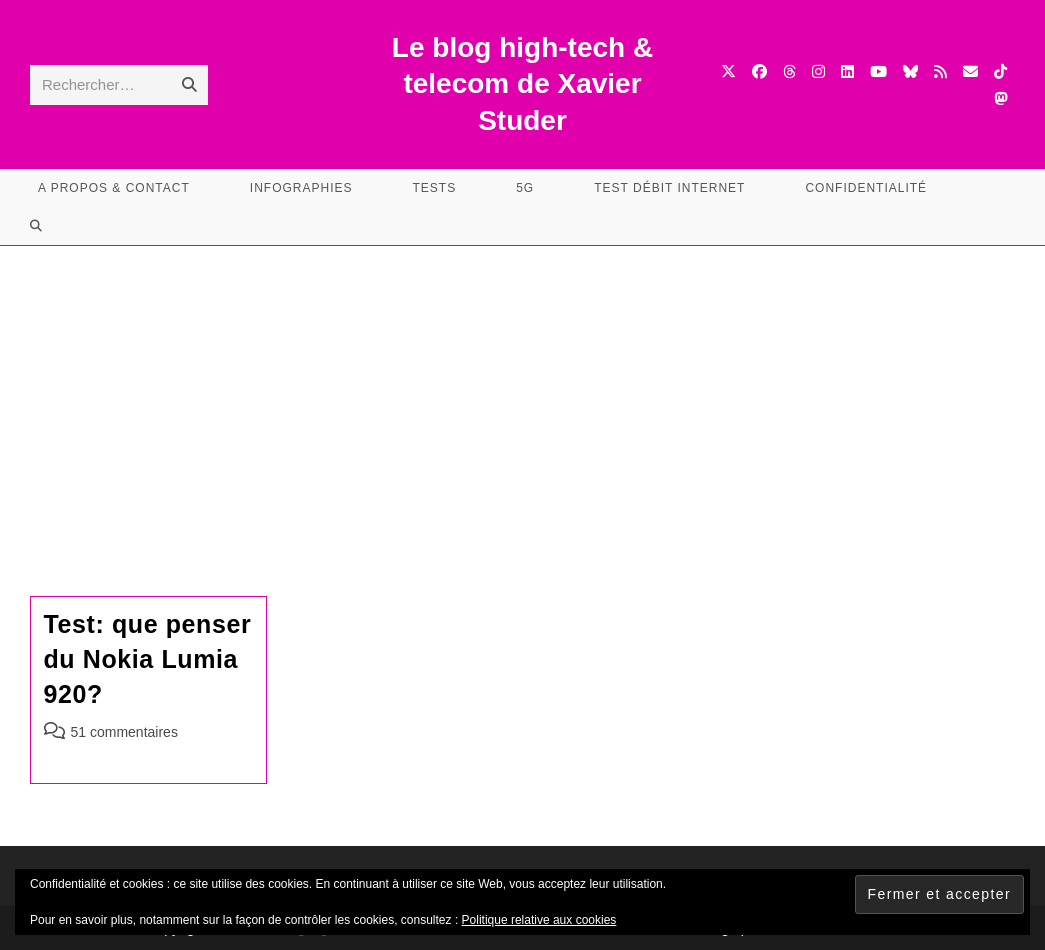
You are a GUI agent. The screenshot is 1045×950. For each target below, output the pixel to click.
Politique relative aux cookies (539, 920)
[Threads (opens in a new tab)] (789, 71)
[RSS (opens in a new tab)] (940, 71)
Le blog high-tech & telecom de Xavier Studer (522, 84)
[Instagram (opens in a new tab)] (818, 71)
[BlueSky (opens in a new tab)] (910, 71)
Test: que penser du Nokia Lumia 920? (148, 659)
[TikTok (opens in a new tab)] (1000, 71)
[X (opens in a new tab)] (728, 71)
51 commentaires (124, 732)
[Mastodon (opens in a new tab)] (1000, 98)
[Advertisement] (522, 396)
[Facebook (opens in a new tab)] (759, 71)
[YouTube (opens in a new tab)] (878, 71)
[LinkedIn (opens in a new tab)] (847, 71)
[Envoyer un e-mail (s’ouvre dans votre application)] (970, 71)
